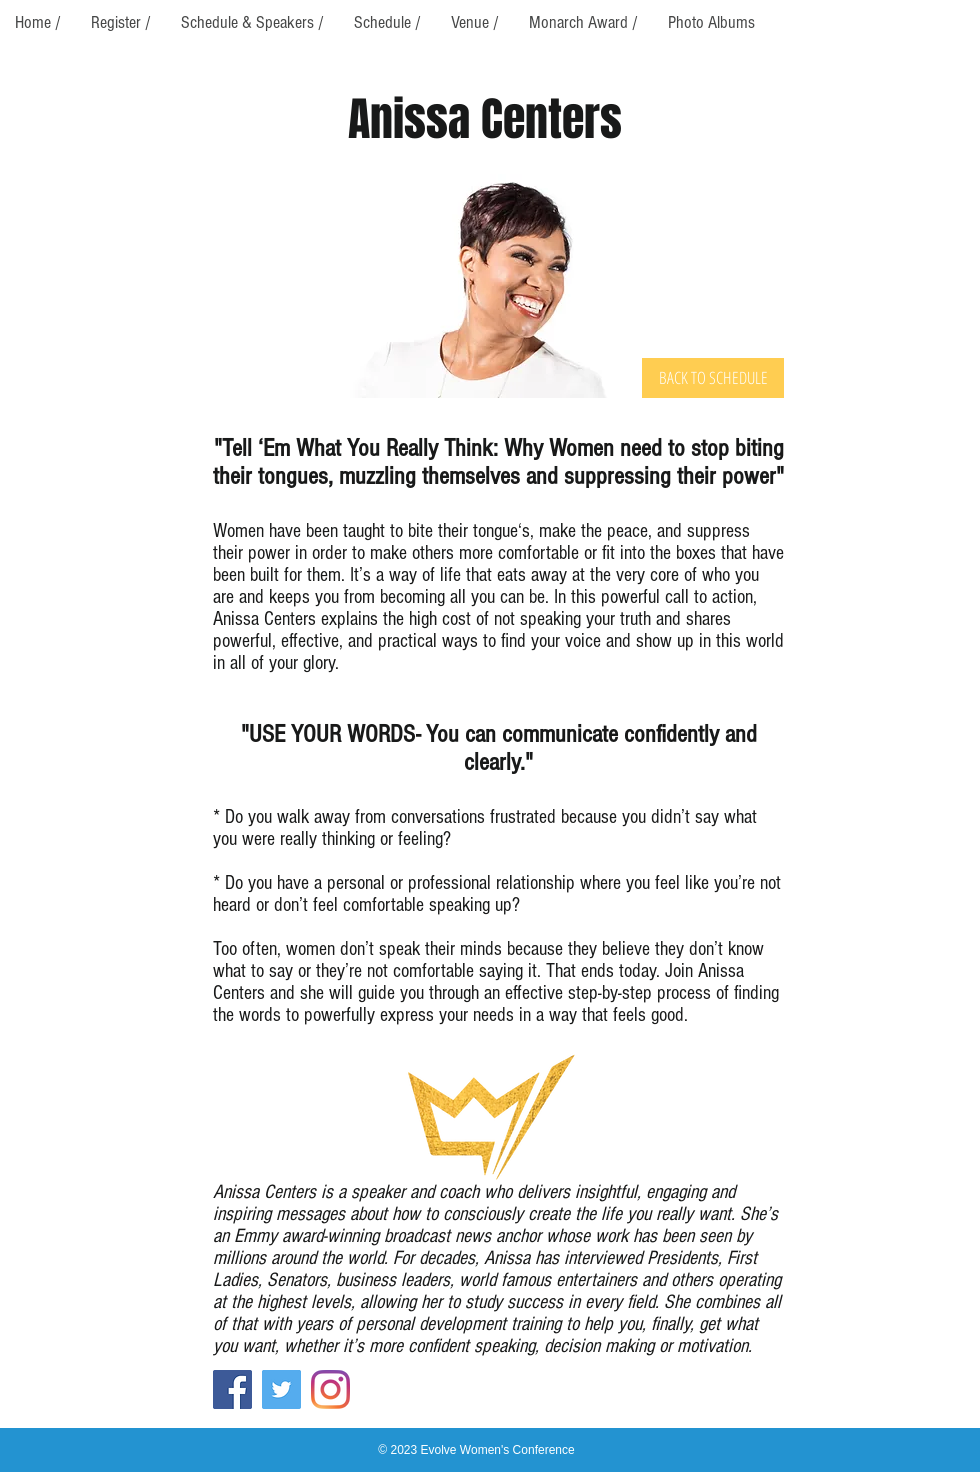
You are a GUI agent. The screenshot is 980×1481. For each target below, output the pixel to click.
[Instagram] (330, 1389)
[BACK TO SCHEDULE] (713, 378)
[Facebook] (232, 1389)
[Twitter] (281, 1389)
